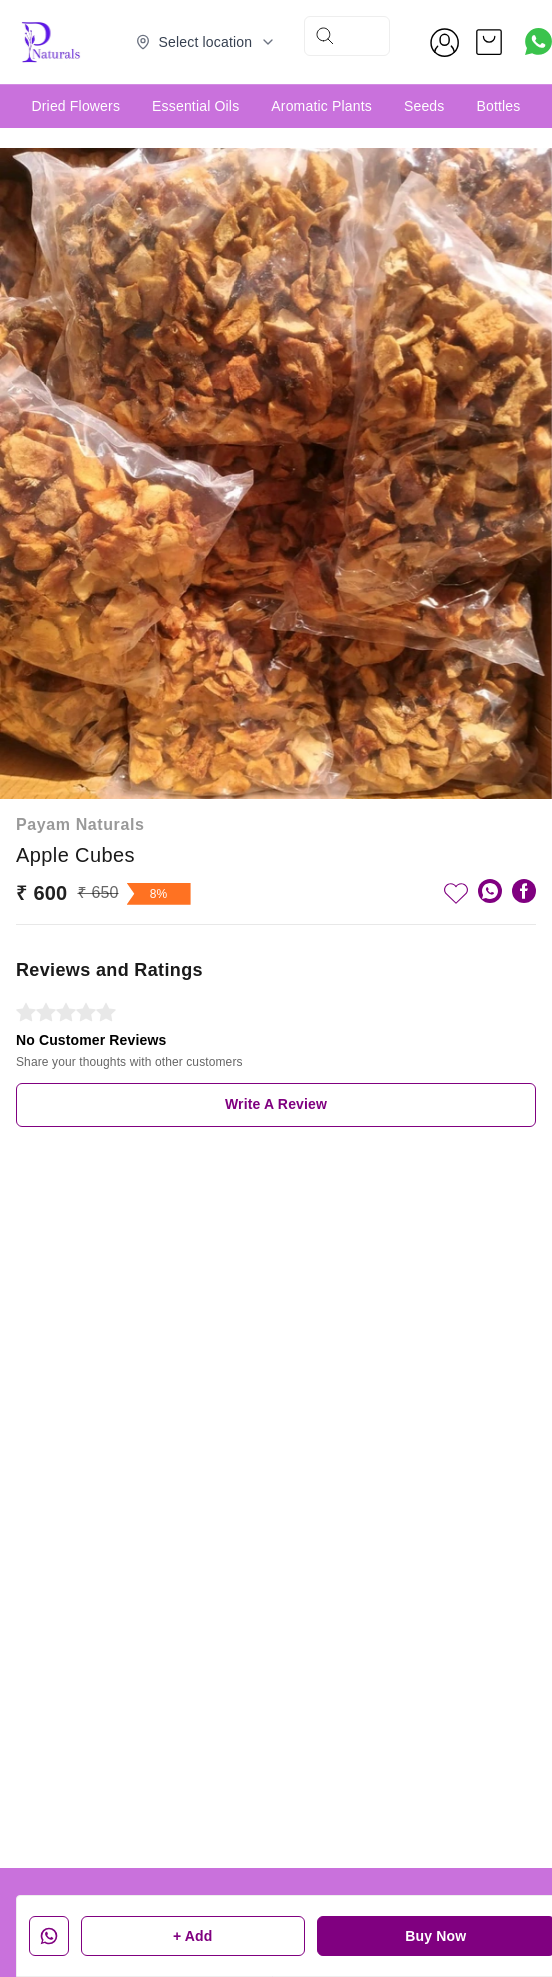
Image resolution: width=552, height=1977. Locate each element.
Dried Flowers (76, 106)
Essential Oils (195, 106)
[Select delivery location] (206, 42)
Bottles (498, 106)
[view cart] (489, 42)
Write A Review (276, 1104)
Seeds (424, 106)
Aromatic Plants (321, 106)
